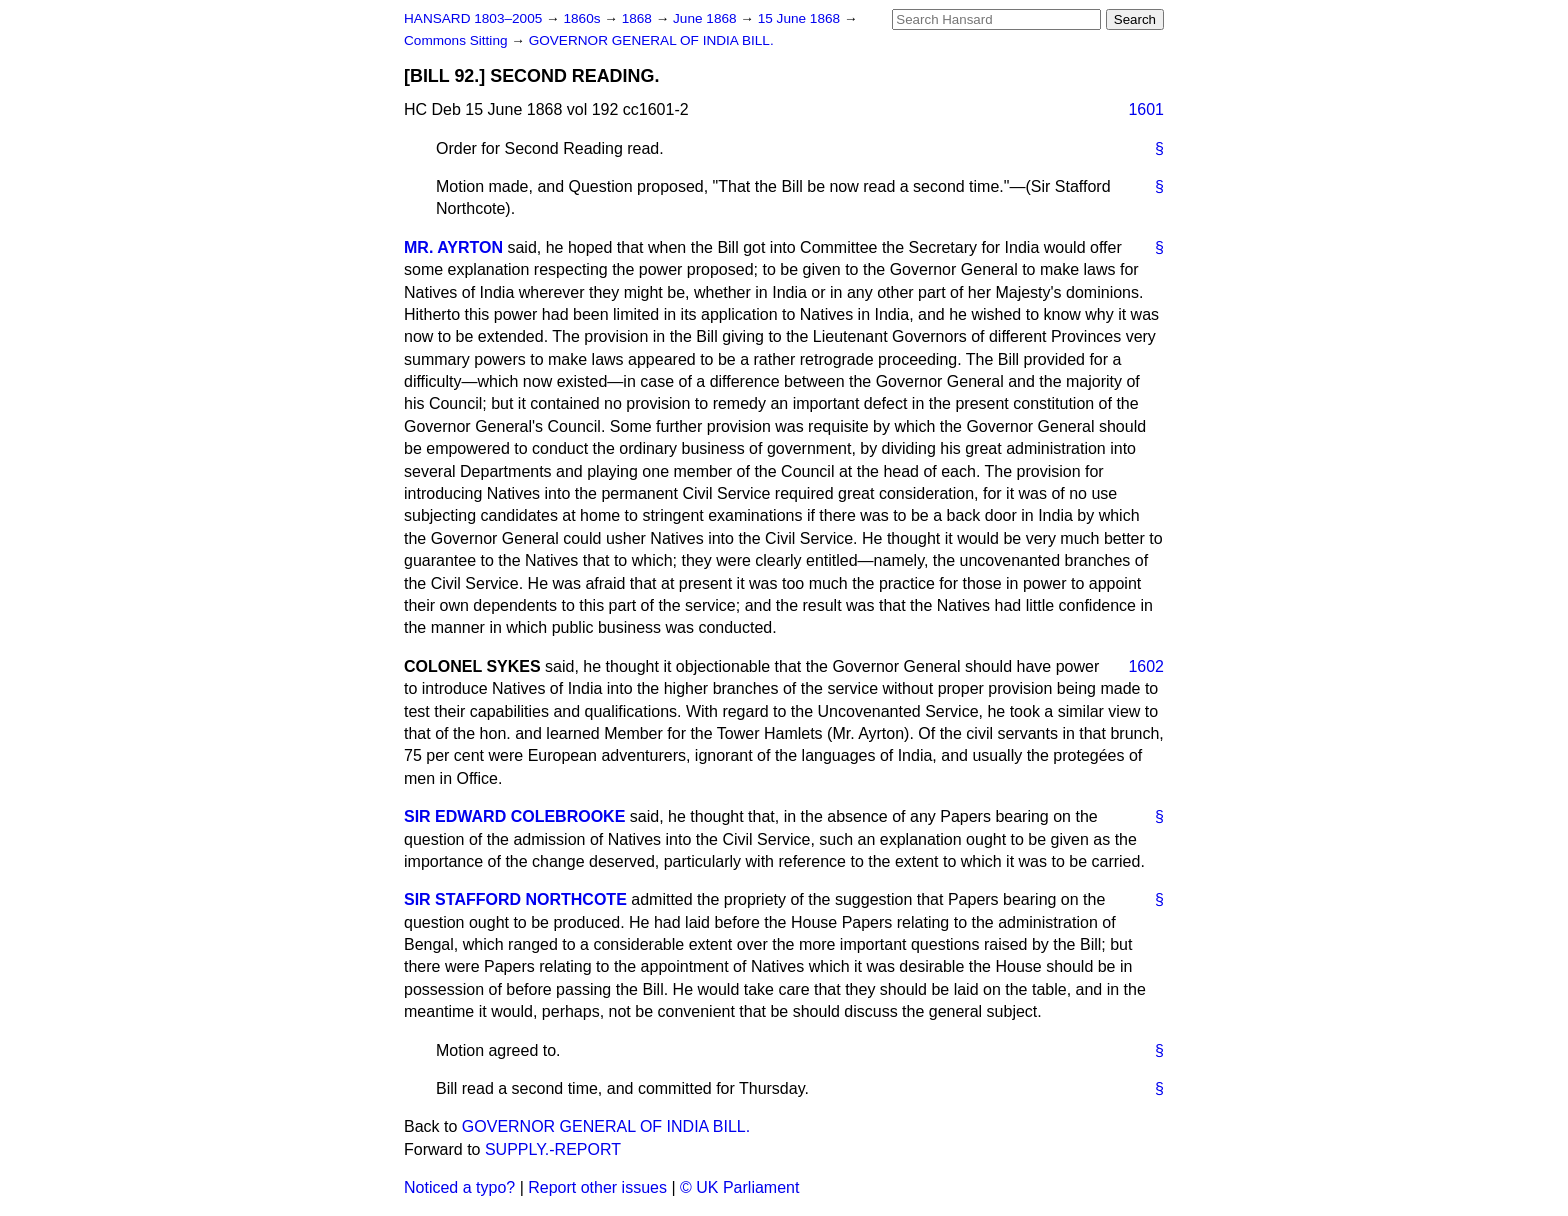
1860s (583, 18)
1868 (639, 18)
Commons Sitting (457, 40)
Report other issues (597, 1187)
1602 (1146, 666)
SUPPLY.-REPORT (553, 1149)
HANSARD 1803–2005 (473, 18)
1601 (1146, 109)
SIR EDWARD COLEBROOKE (514, 816)
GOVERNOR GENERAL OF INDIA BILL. (651, 40)
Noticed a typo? (459, 1187)
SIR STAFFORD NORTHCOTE (515, 899)
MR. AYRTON (453, 247)
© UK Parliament (739, 1187)
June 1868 (706, 18)
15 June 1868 (801, 18)
